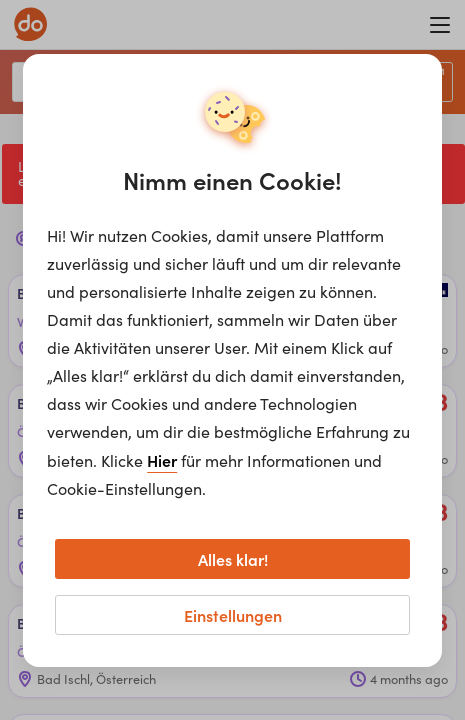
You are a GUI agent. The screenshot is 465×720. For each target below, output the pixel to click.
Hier (162, 460)
